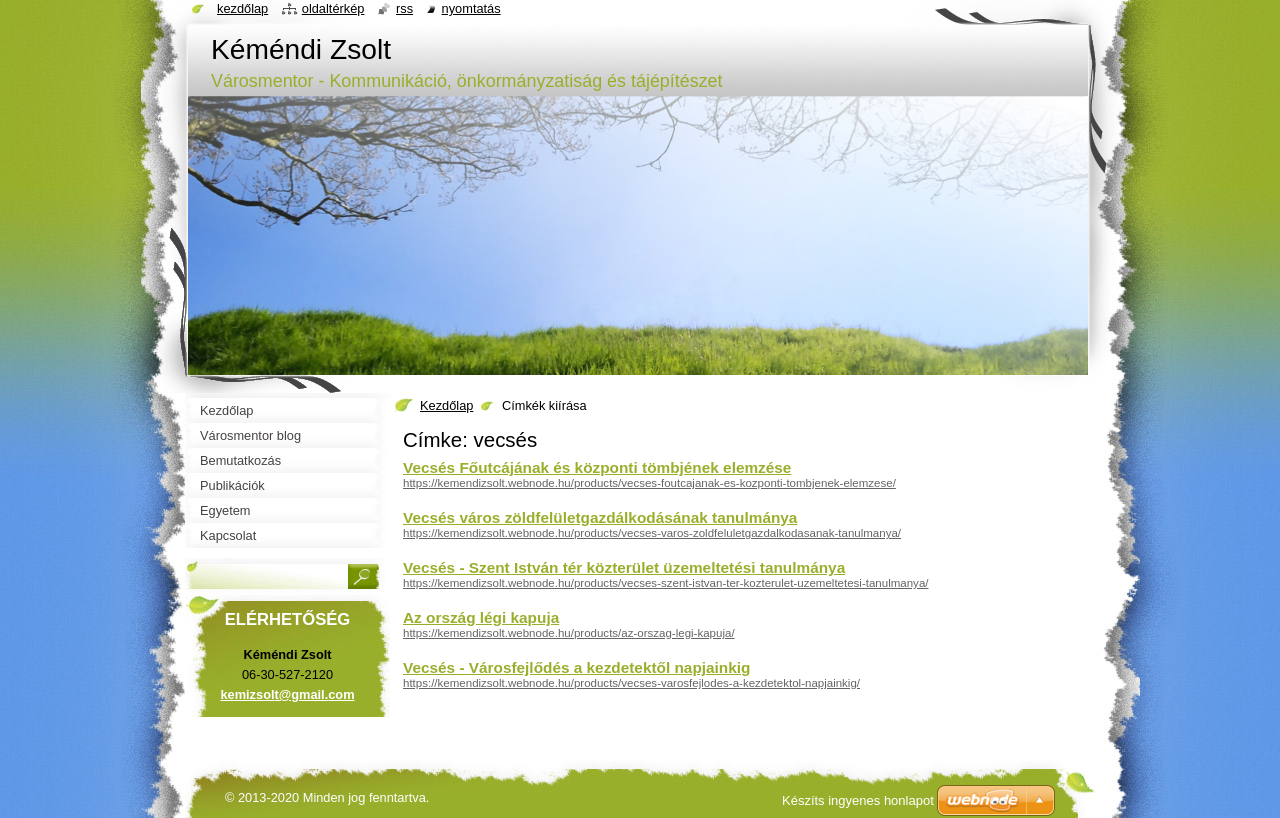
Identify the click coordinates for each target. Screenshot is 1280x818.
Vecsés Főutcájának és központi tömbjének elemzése (597, 467)
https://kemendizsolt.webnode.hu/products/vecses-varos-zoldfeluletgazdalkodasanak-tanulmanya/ (652, 533)
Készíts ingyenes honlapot (858, 800)
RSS (404, 8)
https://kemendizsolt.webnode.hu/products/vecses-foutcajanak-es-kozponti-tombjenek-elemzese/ (649, 483)
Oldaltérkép (333, 8)
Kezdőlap (446, 405)
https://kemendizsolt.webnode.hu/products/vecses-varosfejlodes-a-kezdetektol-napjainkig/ (631, 683)
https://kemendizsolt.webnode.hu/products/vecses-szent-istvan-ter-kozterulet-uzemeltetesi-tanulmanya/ (666, 583)
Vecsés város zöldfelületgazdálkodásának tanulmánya (600, 517)
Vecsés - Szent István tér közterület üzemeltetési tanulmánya (624, 567)
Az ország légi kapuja (481, 617)
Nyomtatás (471, 8)
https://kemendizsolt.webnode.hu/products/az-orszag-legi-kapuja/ (569, 633)
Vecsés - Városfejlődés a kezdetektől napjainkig (576, 667)
